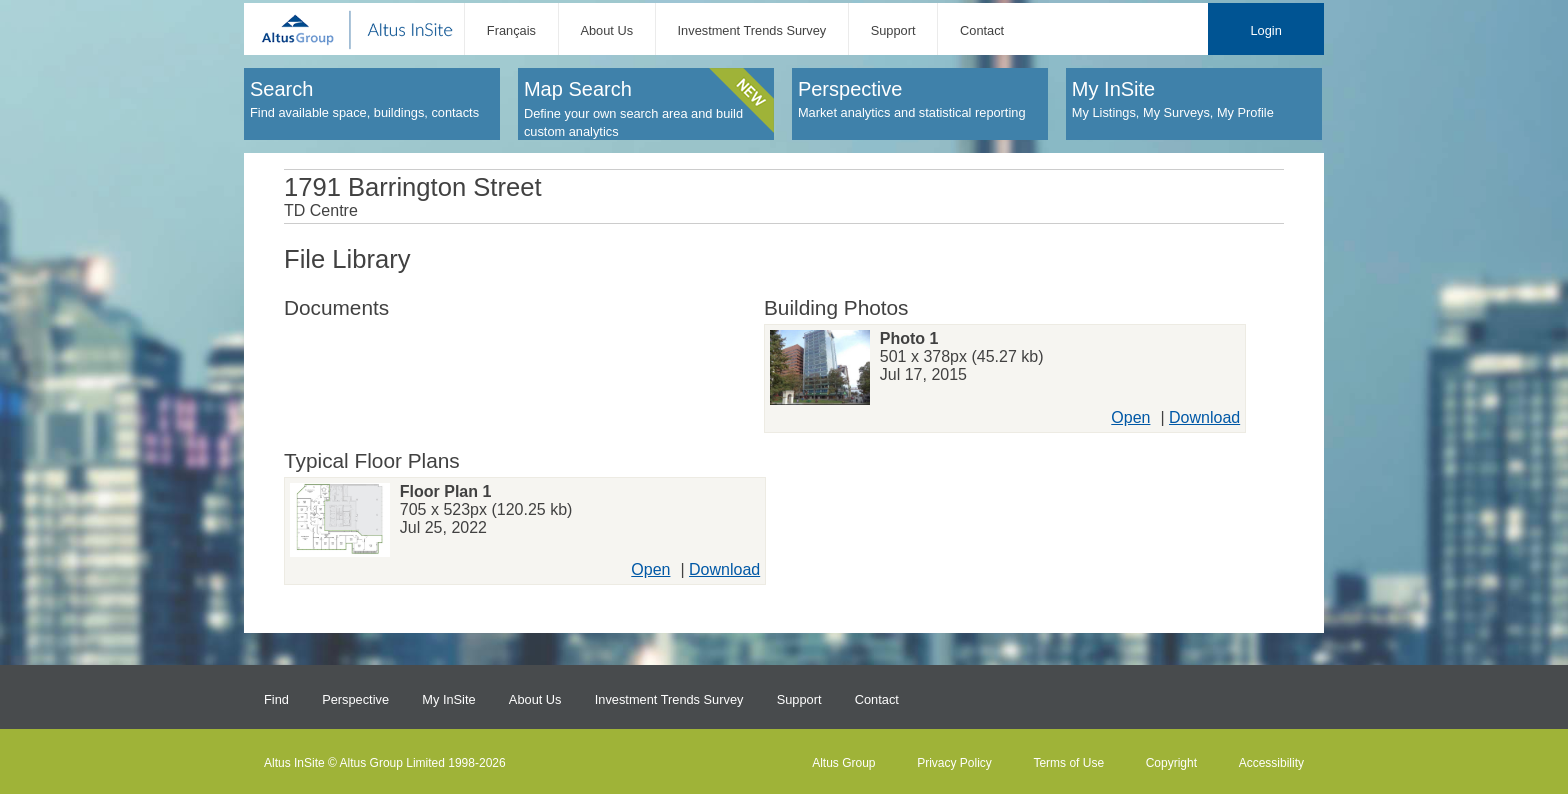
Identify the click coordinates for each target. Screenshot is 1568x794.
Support (893, 30)
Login (1265, 30)
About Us (606, 30)
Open (1130, 417)
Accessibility (1271, 763)
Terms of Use (1068, 763)
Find (276, 699)
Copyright (1171, 763)
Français (511, 30)
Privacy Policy (954, 763)
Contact (982, 30)
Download (1204, 417)
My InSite (448, 699)
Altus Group (843, 763)
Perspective (355, 699)
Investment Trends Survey (752, 30)
